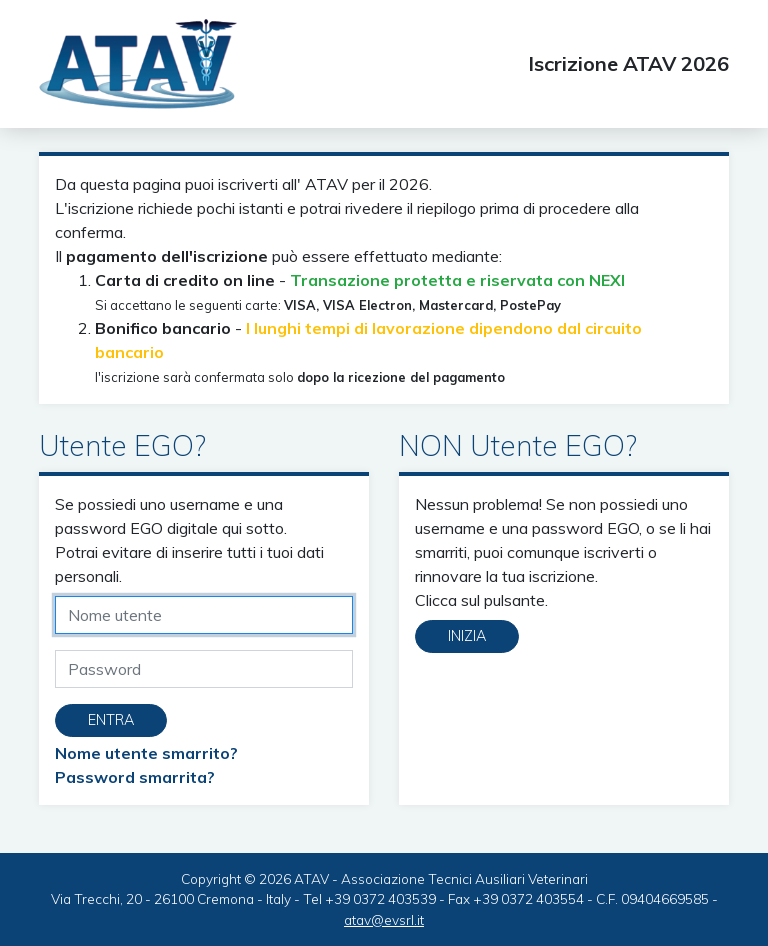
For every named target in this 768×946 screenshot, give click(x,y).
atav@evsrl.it (384, 919)
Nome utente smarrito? (146, 753)
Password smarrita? (135, 777)
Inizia (467, 636)
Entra (111, 720)
